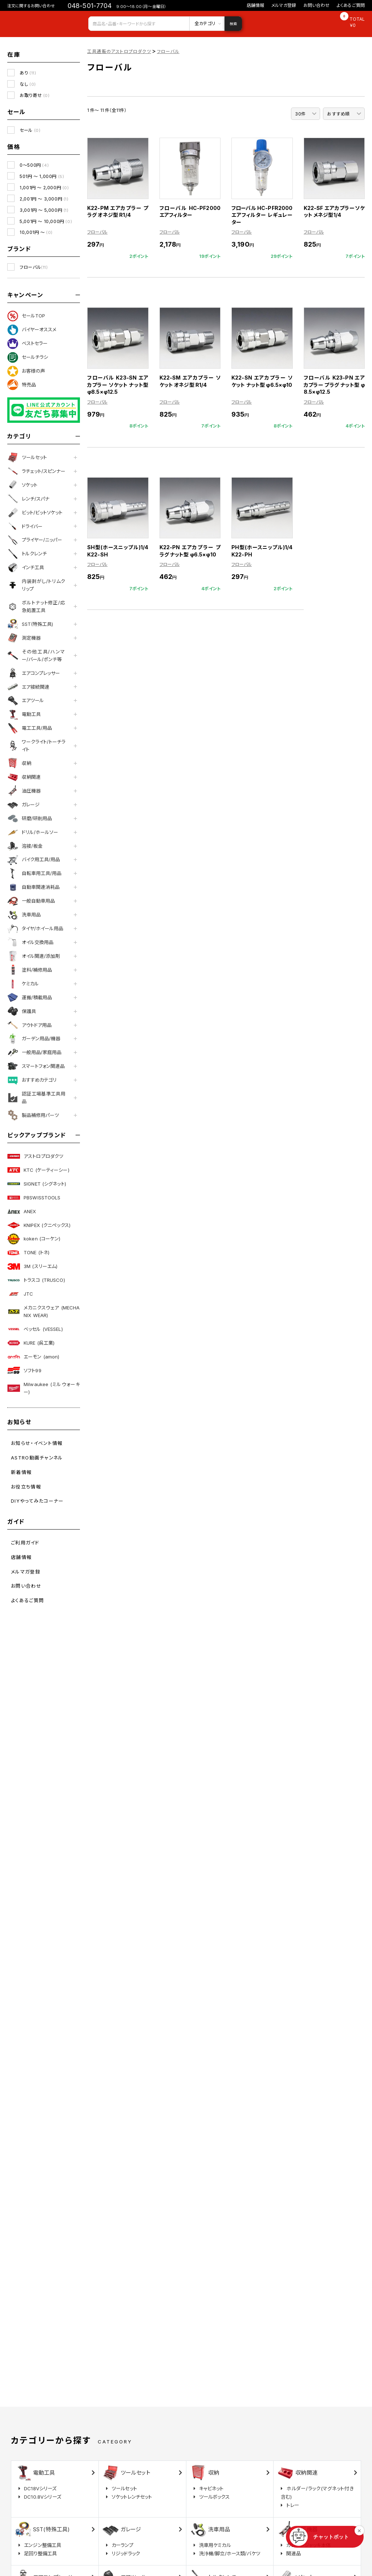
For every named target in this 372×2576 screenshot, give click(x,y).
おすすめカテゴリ (32, 1080)
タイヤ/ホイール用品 (35, 928)
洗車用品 (24, 915)
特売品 (21, 384)
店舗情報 (255, 5)
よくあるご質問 (351, 5)
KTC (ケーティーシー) (38, 1170)
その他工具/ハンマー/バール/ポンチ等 (36, 655)
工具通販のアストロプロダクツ (119, 51)
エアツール (25, 700)
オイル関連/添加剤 (33, 956)
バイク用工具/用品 (33, 859)
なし (28, 84)
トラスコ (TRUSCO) (36, 1280)
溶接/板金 (25, 846)
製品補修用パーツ (33, 1115)
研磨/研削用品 (29, 818)
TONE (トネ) (28, 1252)
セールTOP (26, 316)
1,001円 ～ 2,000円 (44, 187)
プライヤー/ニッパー (34, 540)
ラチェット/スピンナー (36, 471)
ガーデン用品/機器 (33, 1038)
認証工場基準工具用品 (36, 1097)
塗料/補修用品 (29, 969)
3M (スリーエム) (32, 1266)
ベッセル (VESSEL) (35, 1329)
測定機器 (24, 637)
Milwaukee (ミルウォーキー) (43, 1388)
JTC (20, 1294)
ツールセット (27, 457)
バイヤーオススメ (31, 329)
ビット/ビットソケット (34, 512)
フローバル (34, 267)
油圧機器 (24, 790)
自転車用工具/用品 (34, 873)
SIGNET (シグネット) (36, 1183)
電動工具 (24, 714)
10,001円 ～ (36, 232)
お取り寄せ (34, 95)
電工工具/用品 (29, 728)
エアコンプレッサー (33, 673)
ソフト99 (24, 1370)
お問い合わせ (316, 5)
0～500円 (34, 165)
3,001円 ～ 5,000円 (44, 210)
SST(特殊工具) (30, 624)
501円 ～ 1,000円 (42, 176)
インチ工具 (25, 567)
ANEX (21, 1211)
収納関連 (24, 776)
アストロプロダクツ (35, 1156)
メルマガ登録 (283, 5)
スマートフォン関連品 (36, 1066)
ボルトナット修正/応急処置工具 (36, 606)
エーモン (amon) (33, 1356)
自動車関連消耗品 (33, 887)
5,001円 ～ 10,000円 (46, 221)
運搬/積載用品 (29, 997)
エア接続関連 (28, 686)
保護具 (21, 1011)
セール (30, 130)
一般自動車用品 (31, 901)
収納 (19, 763)
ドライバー (25, 526)
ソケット (22, 484)
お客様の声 (26, 371)
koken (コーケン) (34, 1239)
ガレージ (23, 804)
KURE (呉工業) (30, 1342)
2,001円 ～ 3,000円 (44, 199)
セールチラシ (27, 357)
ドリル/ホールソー (32, 832)
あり (28, 73)
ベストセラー (27, 343)
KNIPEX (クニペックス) (38, 1225)
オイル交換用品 (30, 942)
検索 (233, 23)
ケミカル (23, 983)
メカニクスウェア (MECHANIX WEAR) (43, 1311)
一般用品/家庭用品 (34, 1052)
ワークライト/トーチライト (36, 745)
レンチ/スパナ (28, 498)
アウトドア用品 (29, 1025)
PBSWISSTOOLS (34, 1197)
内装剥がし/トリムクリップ (36, 585)
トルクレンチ (27, 553)
